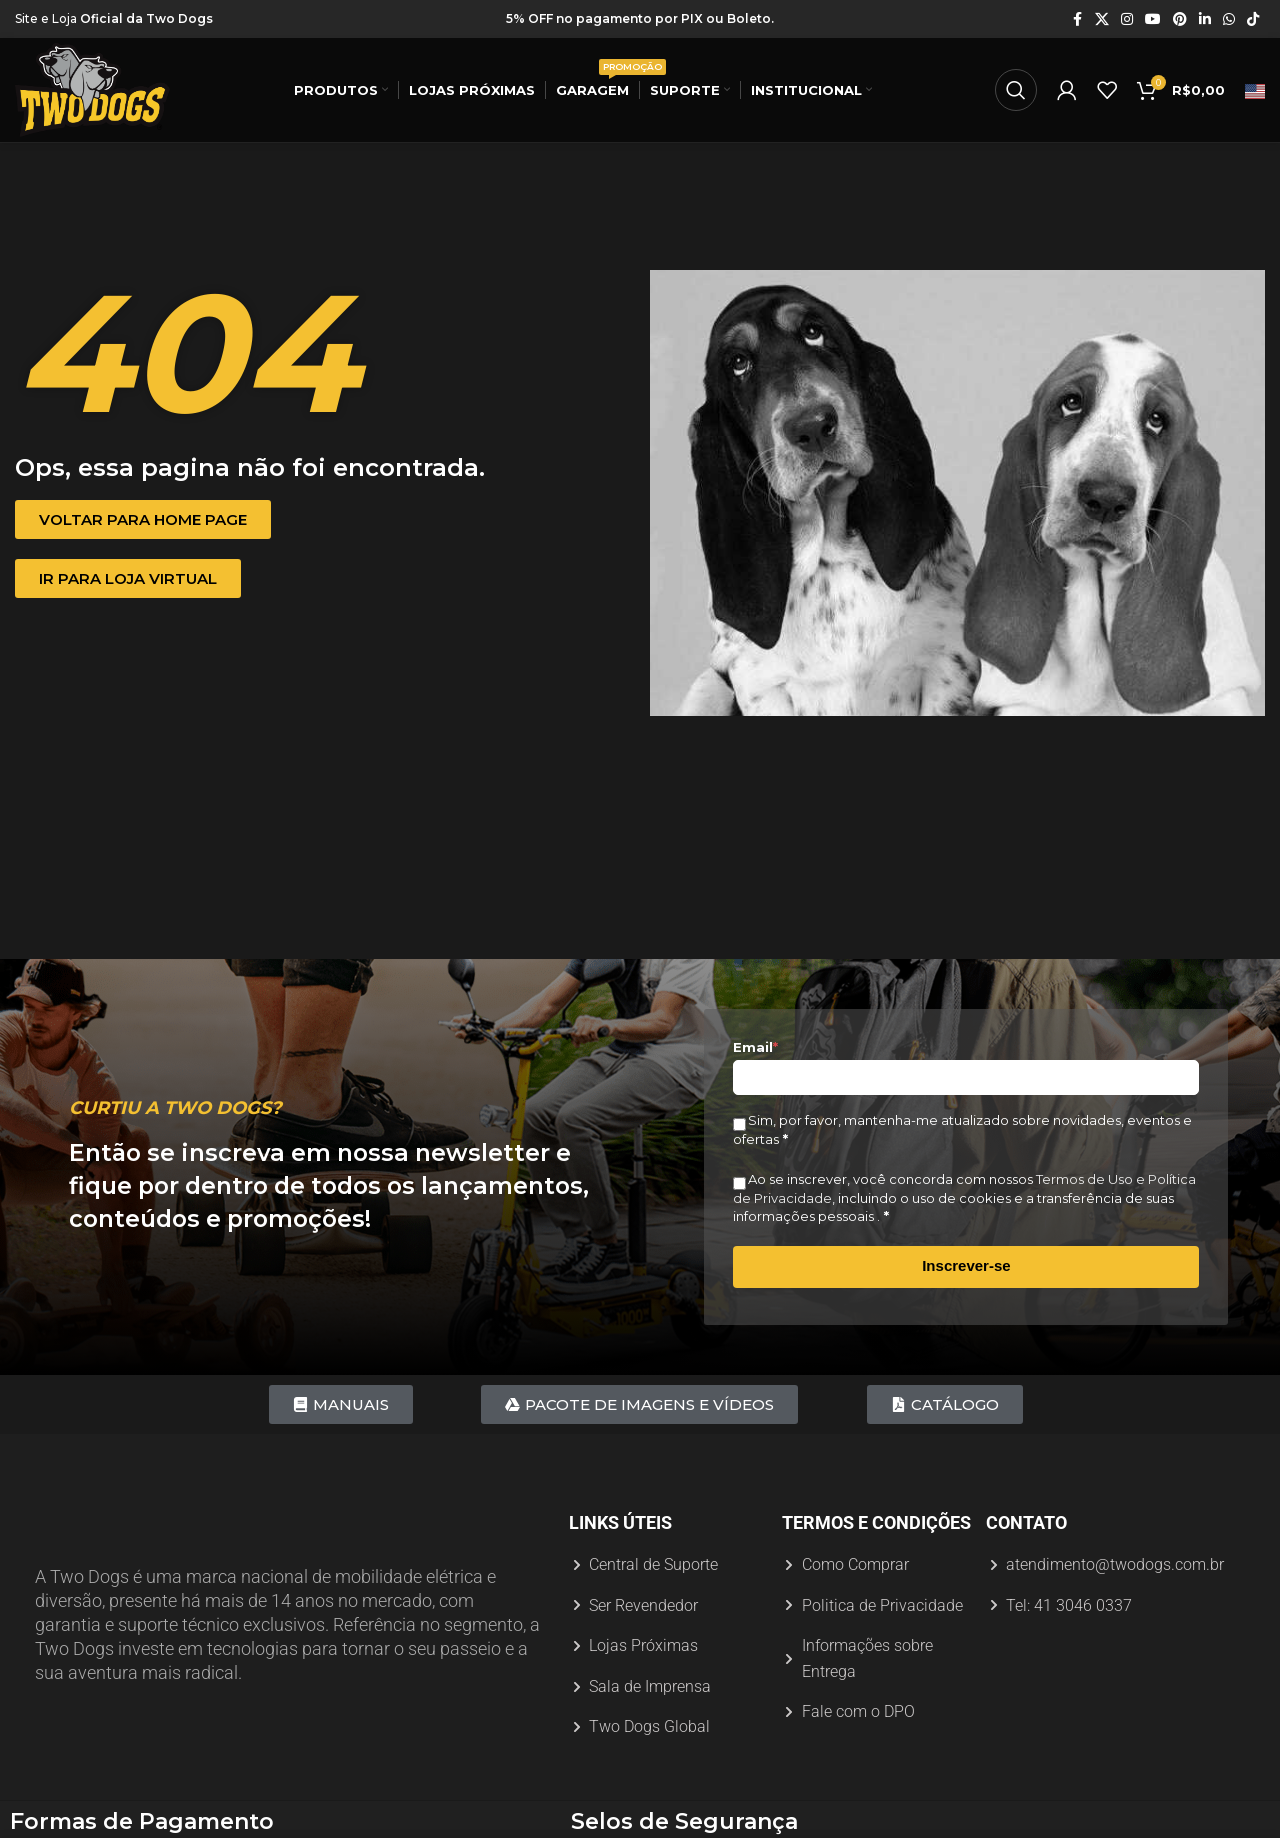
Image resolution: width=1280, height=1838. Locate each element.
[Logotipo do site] (92, 89)
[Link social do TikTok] (1253, 19)
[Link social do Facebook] (1077, 19)
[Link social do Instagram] (1127, 19)
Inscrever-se (966, 1265)
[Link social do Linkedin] (1205, 19)
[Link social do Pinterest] (1180, 19)
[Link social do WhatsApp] (1229, 19)
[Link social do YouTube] (1153, 19)
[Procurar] (1016, 90)
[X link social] (1102, 19)
